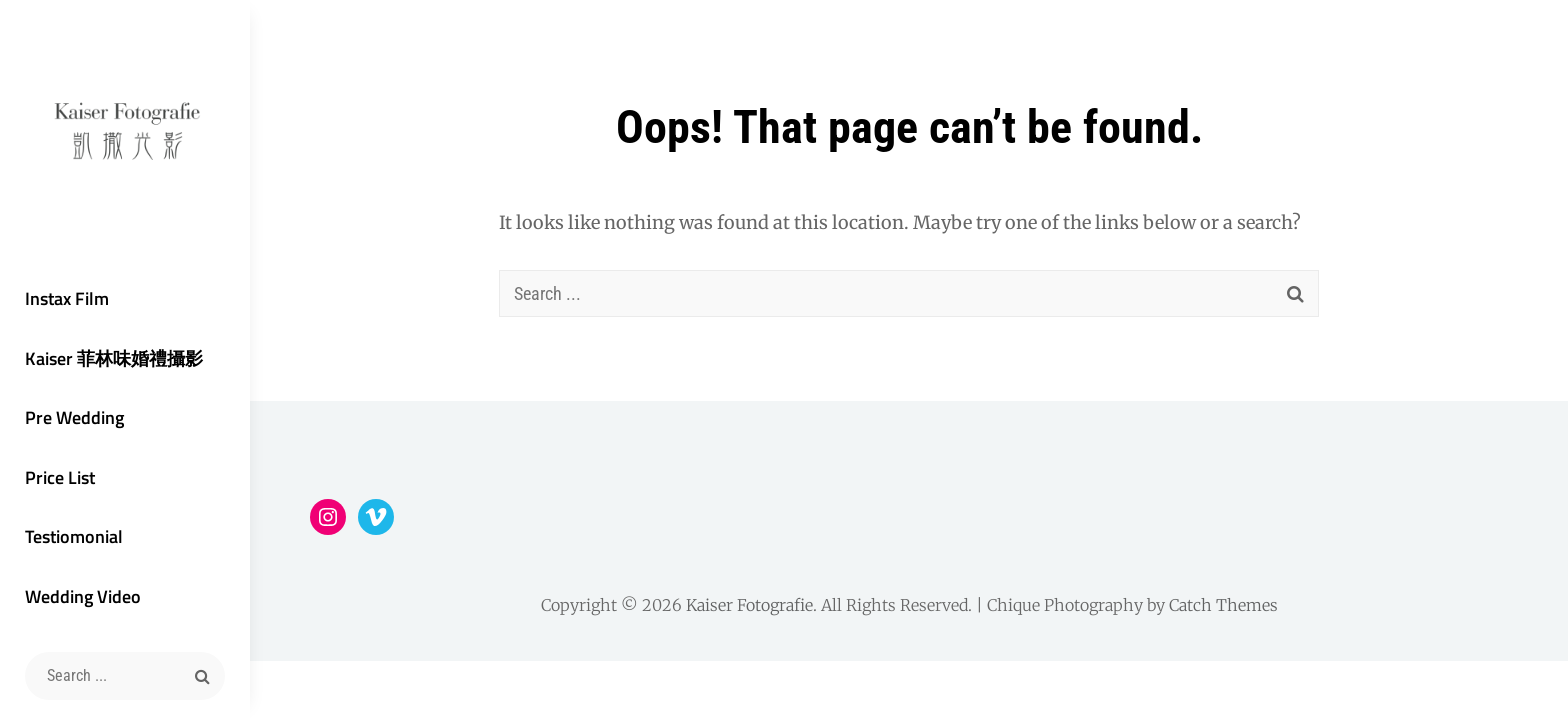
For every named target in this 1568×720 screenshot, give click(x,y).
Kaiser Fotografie (749, 605)
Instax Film (67, 298)
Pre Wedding (74, 417)
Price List (60, 477)
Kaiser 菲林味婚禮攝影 (114, 358)
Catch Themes (1223, 605)
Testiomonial (74, 536)
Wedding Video (83, 596)
